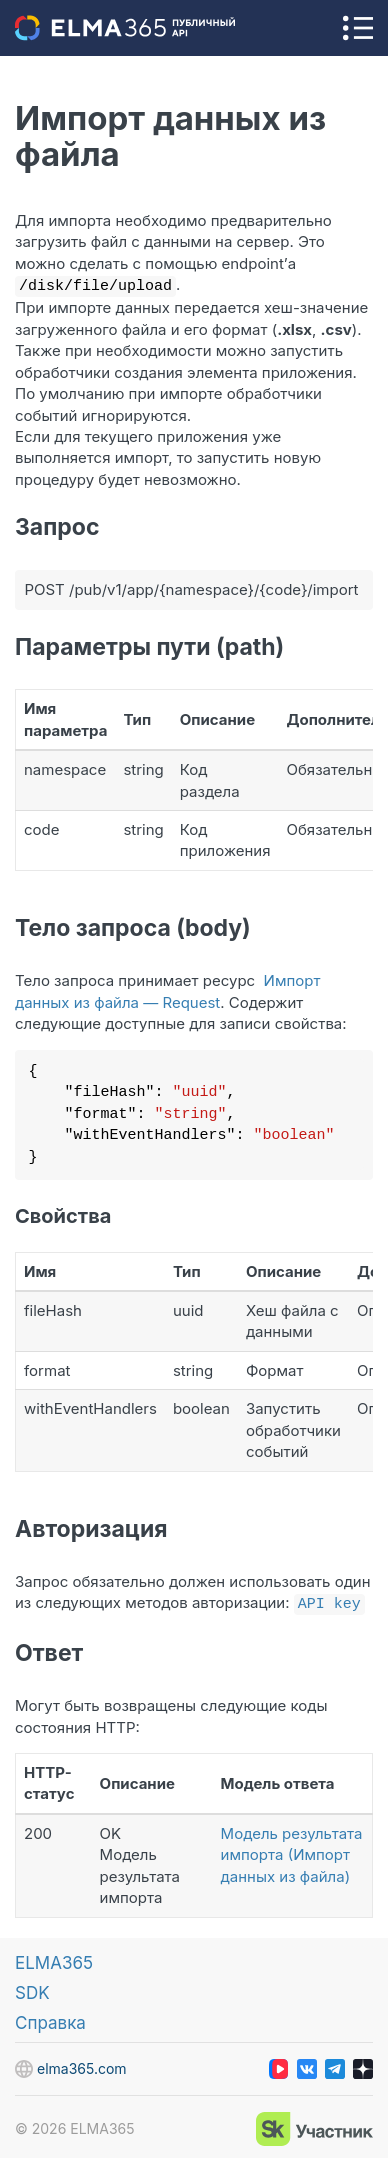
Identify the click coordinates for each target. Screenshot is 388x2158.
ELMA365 (54, 1959)
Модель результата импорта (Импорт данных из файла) (292, 1851)
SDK (32, 1989)
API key (329, 1600)
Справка (50, 2019)
